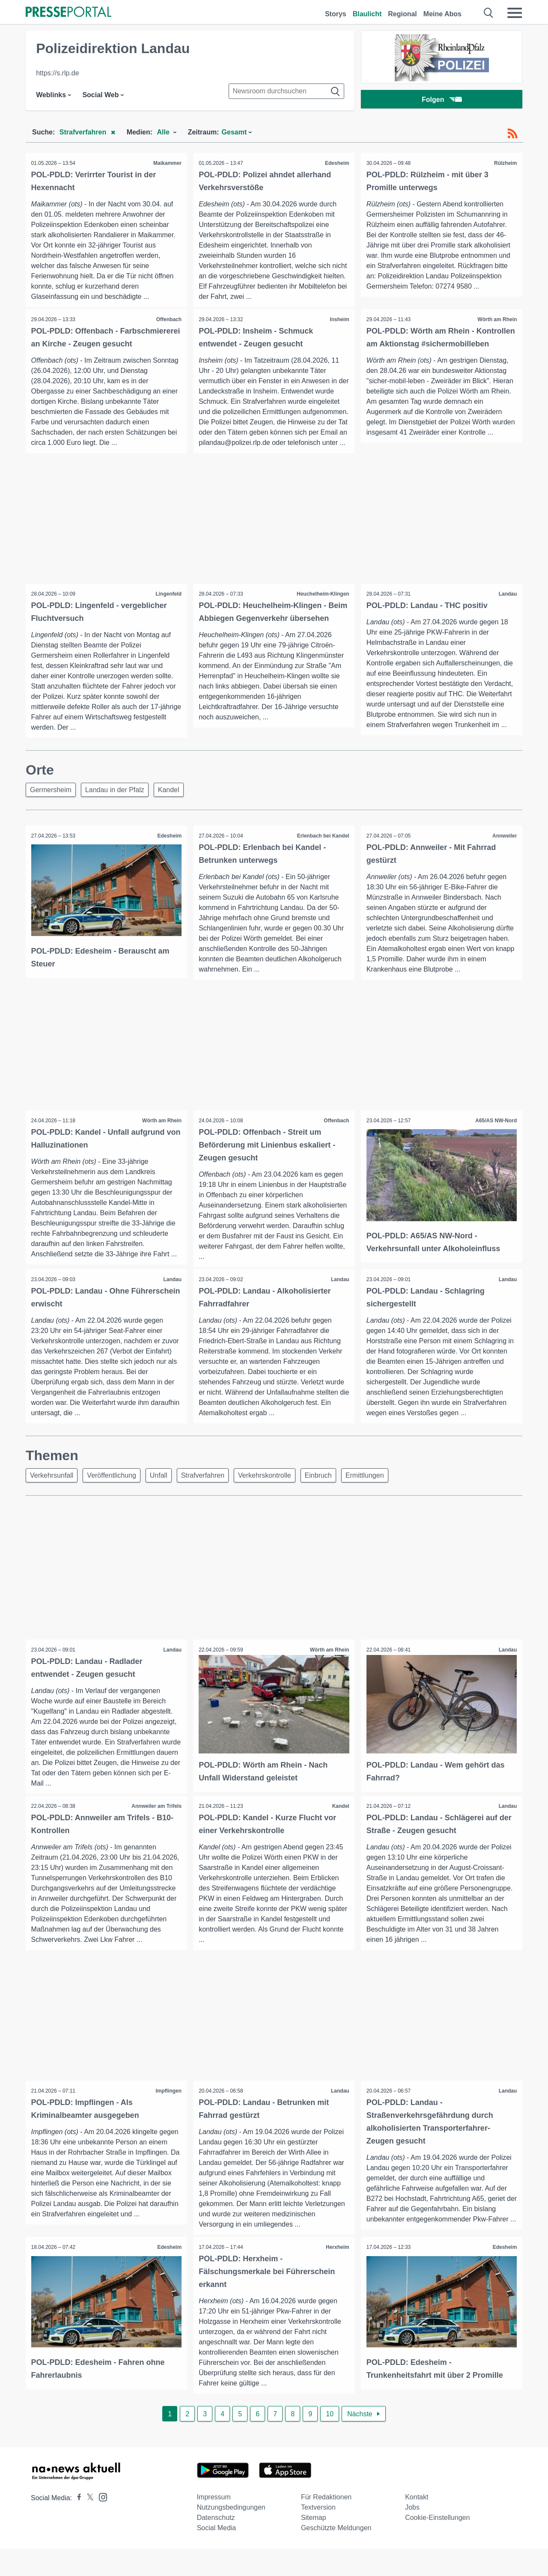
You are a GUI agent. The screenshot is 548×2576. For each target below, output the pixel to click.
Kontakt (416, 2524)
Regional (402, 14)
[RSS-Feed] (512, 133)
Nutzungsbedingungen (231, 2534)
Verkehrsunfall (52, 1495)
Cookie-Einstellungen (437, 2545)
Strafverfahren (211, 1495)
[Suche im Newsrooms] (286, 91)
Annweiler (503, 854)
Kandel (175, 807)
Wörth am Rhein (496, 320)
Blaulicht (367, 14)
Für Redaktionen (326, 2524)
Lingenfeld (168, 608)
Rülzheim (504, 163)
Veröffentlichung (115, 1495)
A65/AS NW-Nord (495, 1139)
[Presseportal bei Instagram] (100, 2524)
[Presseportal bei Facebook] (76, 2525)
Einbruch (332, 1495)
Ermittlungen (381, 1495)
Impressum (214, 2524)
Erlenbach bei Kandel (322, 854)
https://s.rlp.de (57, 73)
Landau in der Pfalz (118, 807)
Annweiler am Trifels (156, 1827)
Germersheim (52, 807)
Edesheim (336, 163)
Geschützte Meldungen (336, 2555)
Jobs (412, 2534)
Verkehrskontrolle (276, 1495)
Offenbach (167, 320)
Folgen (442, 100)
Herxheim (336, 2274)
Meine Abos (442, 14)
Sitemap (313, 2545)
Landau (506, 608)
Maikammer (166, 163)
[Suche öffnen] (488, 13)
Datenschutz (216, 2545)
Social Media (216, 2555)
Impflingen (168, 2112)
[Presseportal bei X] (87, 2525)
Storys (335, 14)
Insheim (338, 320)
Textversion (318, 2534)
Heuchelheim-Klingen (322, 608)
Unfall (165, 1495)
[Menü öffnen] (514, 13)
